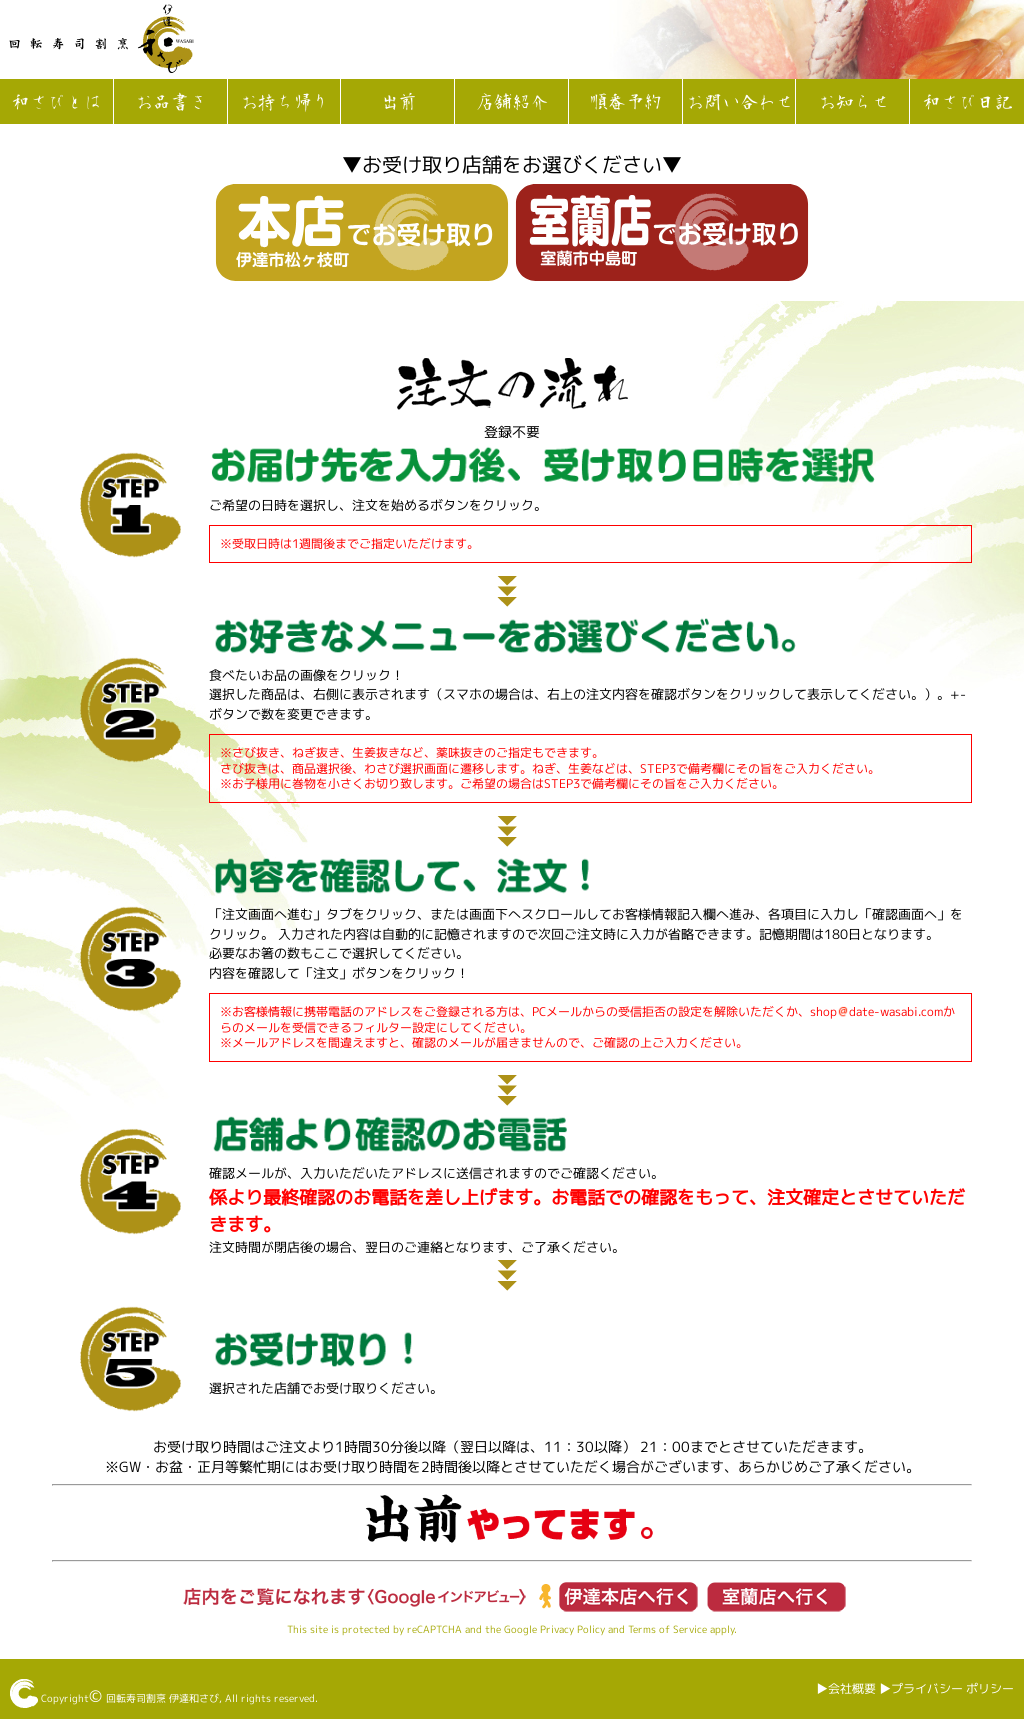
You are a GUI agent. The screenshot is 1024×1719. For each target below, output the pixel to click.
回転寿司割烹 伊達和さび (162, 1698)
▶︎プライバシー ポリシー (946, 1688)
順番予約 (625, 103)
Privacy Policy (572, 1629)
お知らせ (853, 103)
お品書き (170, 103)
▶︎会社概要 (846, 1688)
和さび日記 (967, 103)
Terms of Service (667, 1629)
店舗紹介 (511, 103)
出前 (398, 103)
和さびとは (56, 103)
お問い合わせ (739, 103)
